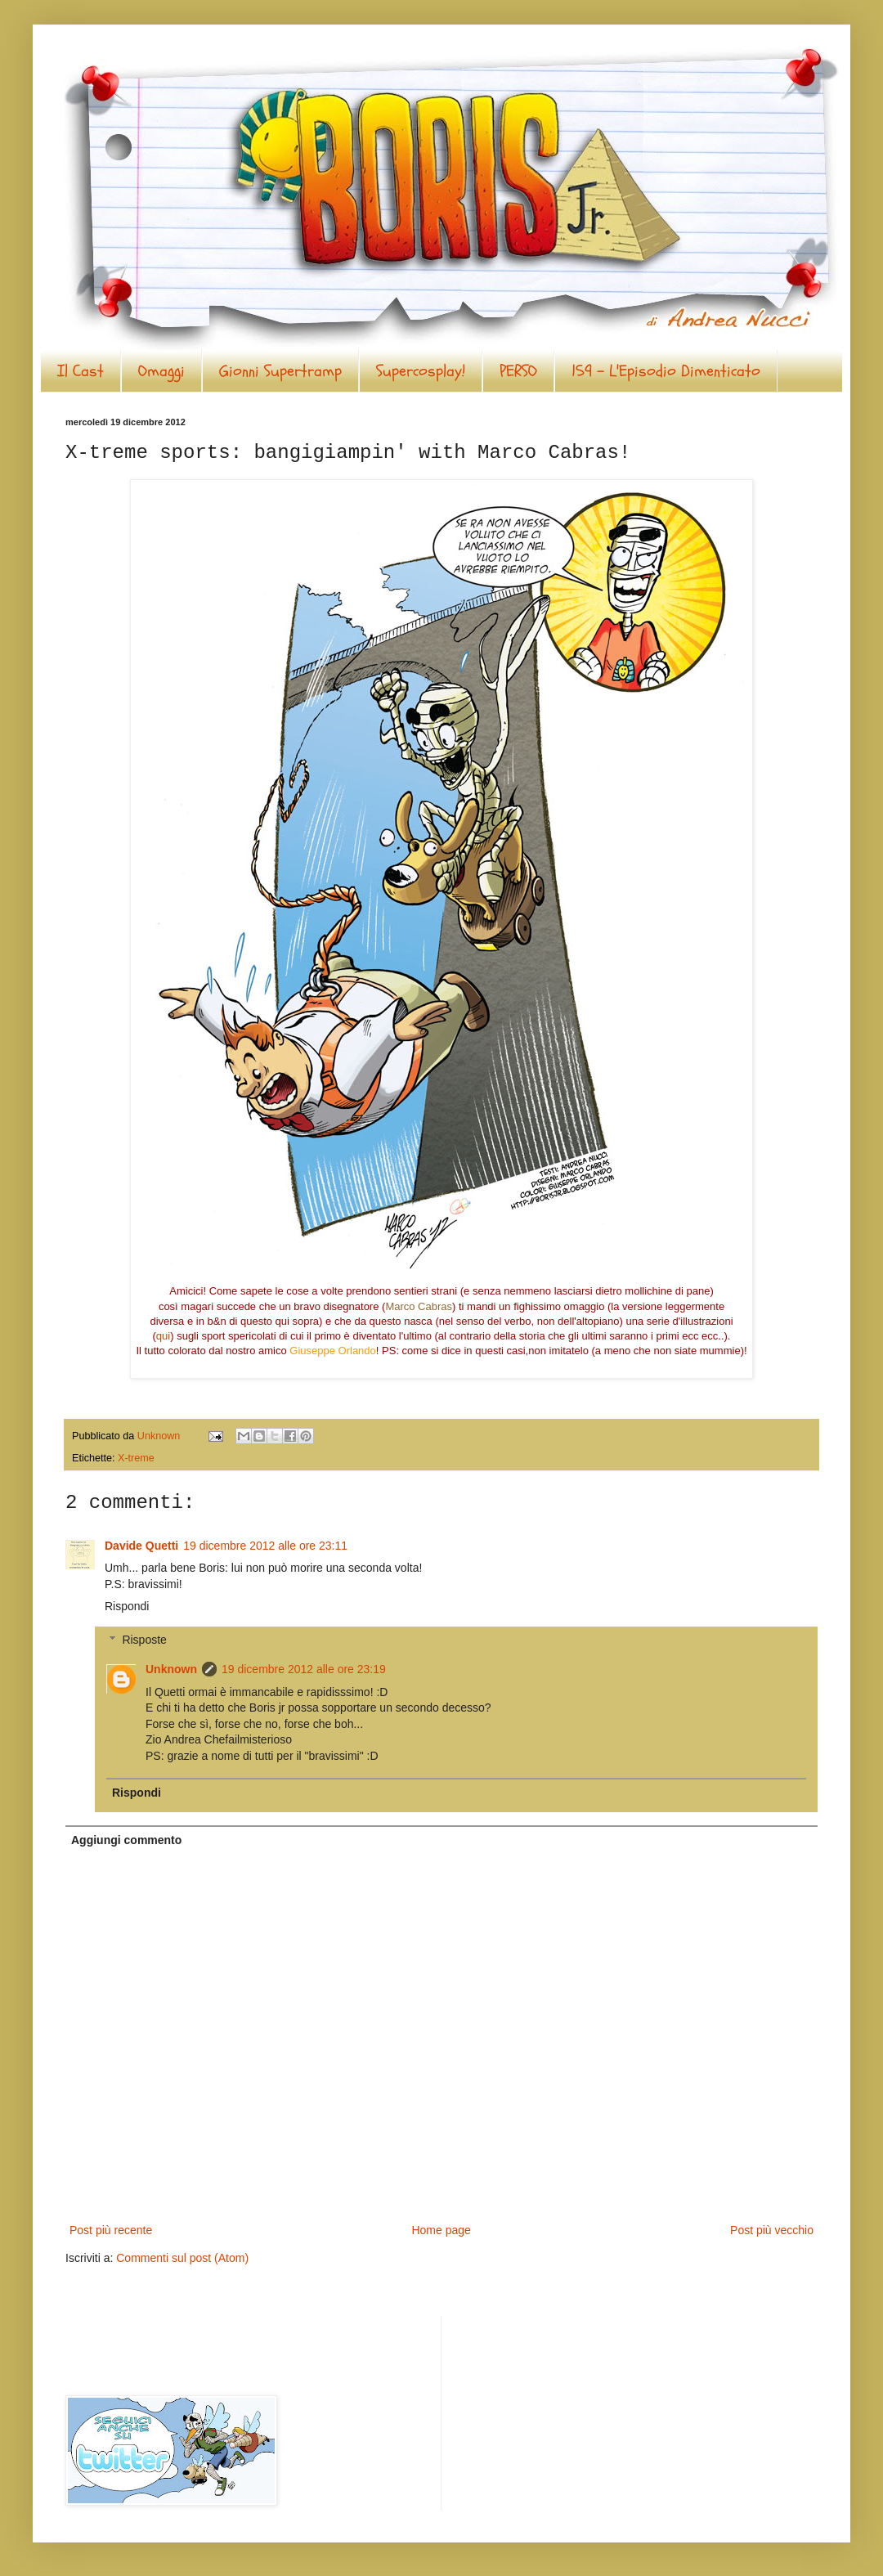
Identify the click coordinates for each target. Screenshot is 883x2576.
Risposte (144, 1639)
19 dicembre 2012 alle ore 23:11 (265, 1545)
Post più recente (110, 2230)
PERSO (518, 371)
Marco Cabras (418, 1306)
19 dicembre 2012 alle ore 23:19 (304, 1669)
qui (163, 1336)
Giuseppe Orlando (332, 1350)
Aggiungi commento (126, 1840)
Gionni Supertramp (280, 371)
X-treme (136, 1458)
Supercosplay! (420, 371)
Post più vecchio (772, 2230)
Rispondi (127, 1606)
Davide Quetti (141, 1545)
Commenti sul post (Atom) (182, 2257)
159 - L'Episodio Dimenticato (665, 371)
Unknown (171, 1669)
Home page (440, 2230)
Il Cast (80, 371)
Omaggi (161, 371)
